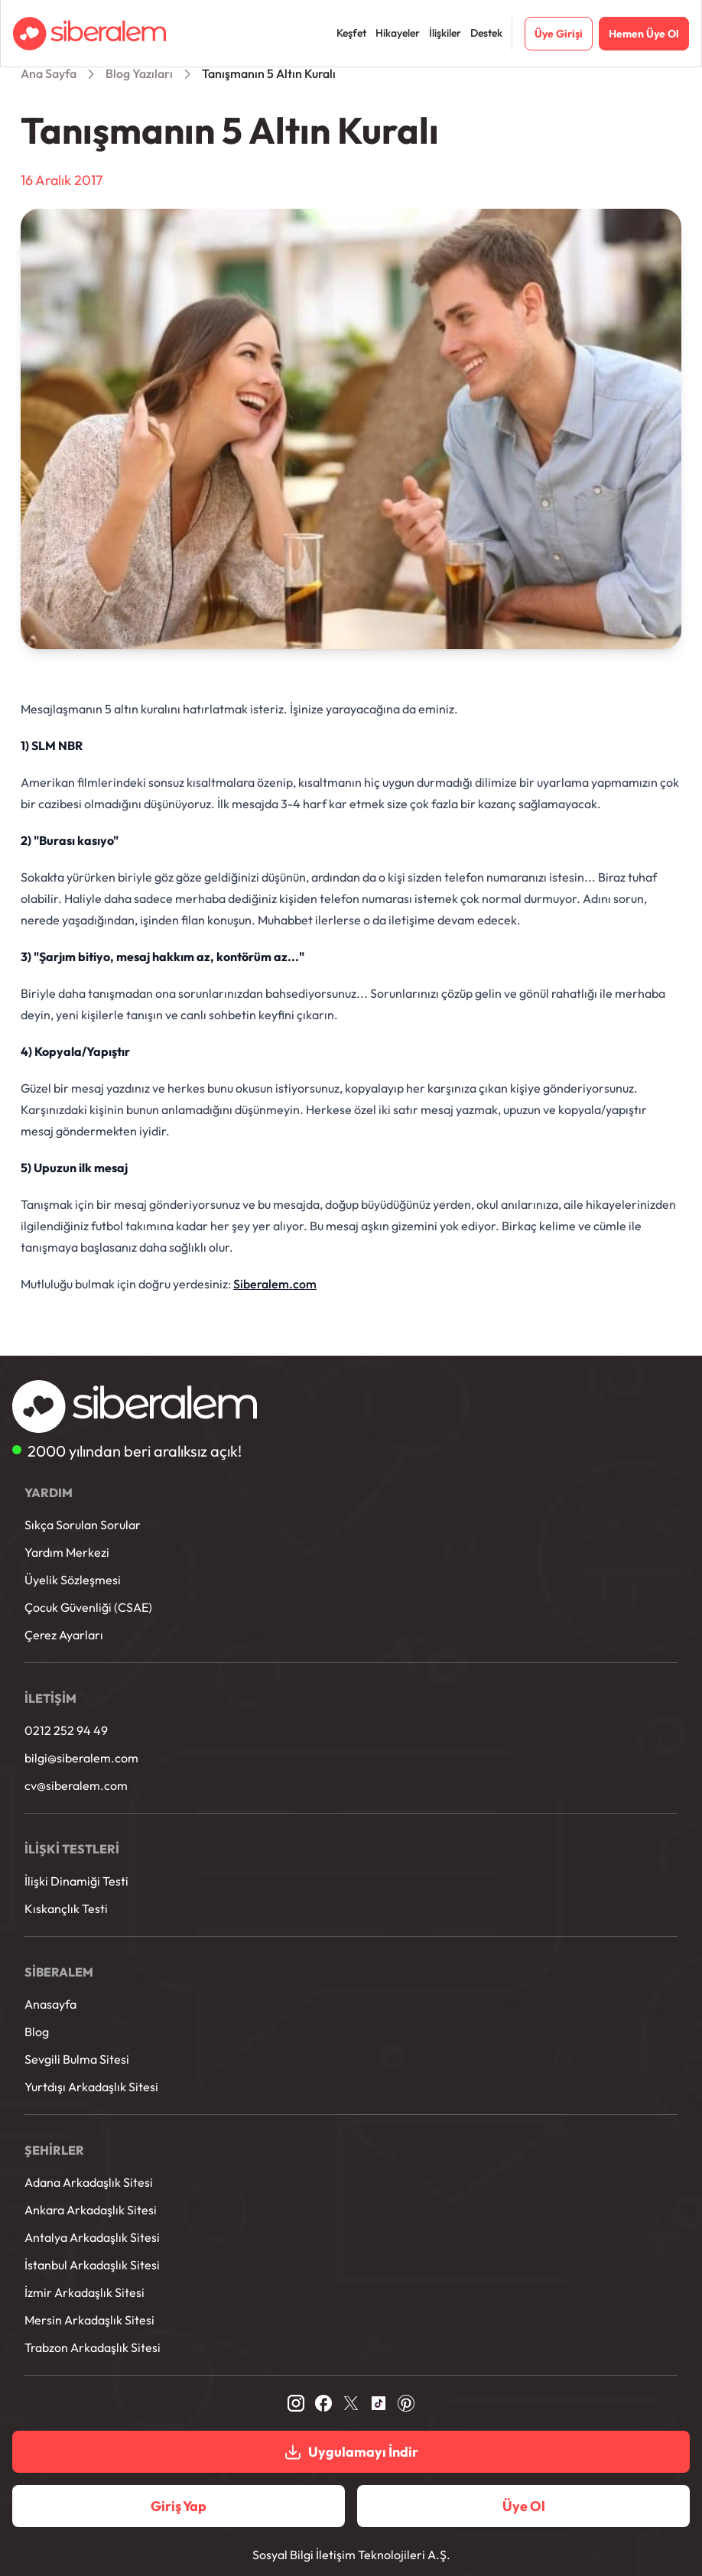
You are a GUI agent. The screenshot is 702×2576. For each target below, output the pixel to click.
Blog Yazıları (139, 73)
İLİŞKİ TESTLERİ (71, 1848)
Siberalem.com (275, 1283)
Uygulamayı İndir (351, 2452)
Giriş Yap (178, 2506)
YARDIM (48, 1492)
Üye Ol (523, 2506)
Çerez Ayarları (63, 1634)
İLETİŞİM (50, 1698)
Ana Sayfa (48, 73)
